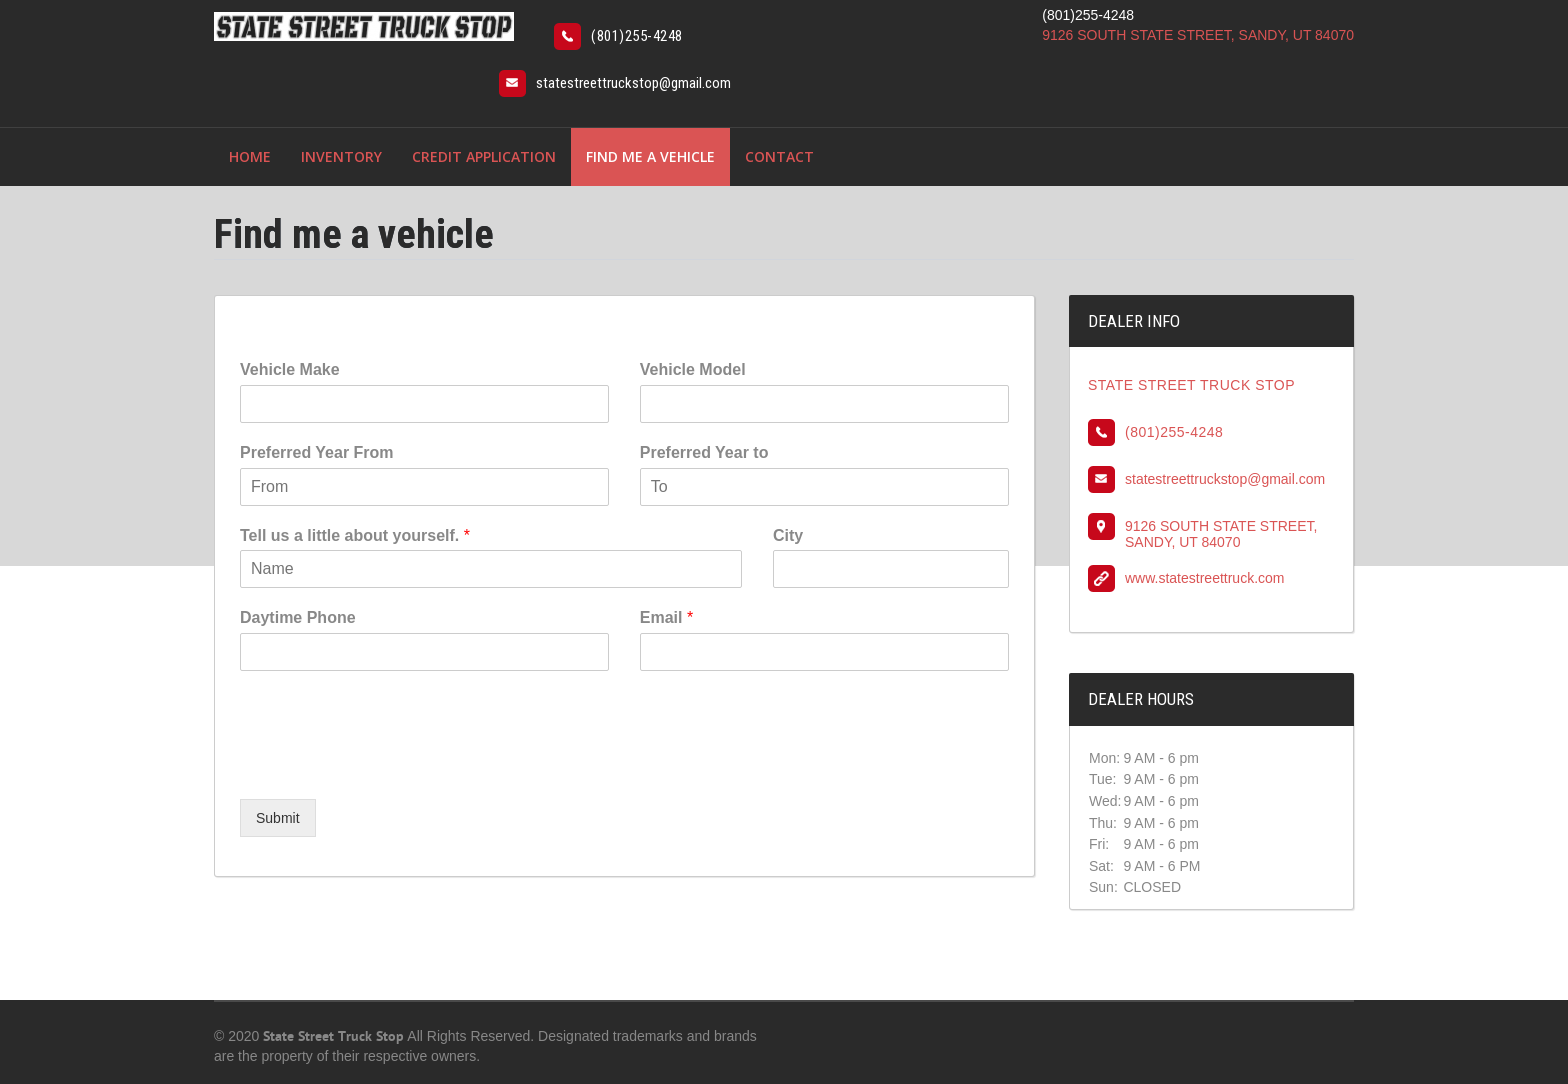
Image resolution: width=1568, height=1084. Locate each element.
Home (250, 156)
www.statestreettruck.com (1205, 578)
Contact (779, 156)
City (788, 535)
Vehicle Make (290, 369)
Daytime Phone (298, 617)
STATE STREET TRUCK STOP (1191, 385)
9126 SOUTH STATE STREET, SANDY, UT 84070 (1198, 35)
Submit (278, 818)
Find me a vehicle (650, 156)
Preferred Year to (704, 452)
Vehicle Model (693, 369)
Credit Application (484, 156)
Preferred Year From (317, 452)
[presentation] (392, 766)
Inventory (341, 156)
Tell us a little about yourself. (355, 535)
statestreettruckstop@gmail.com (633, 83)
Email (666, 617)
